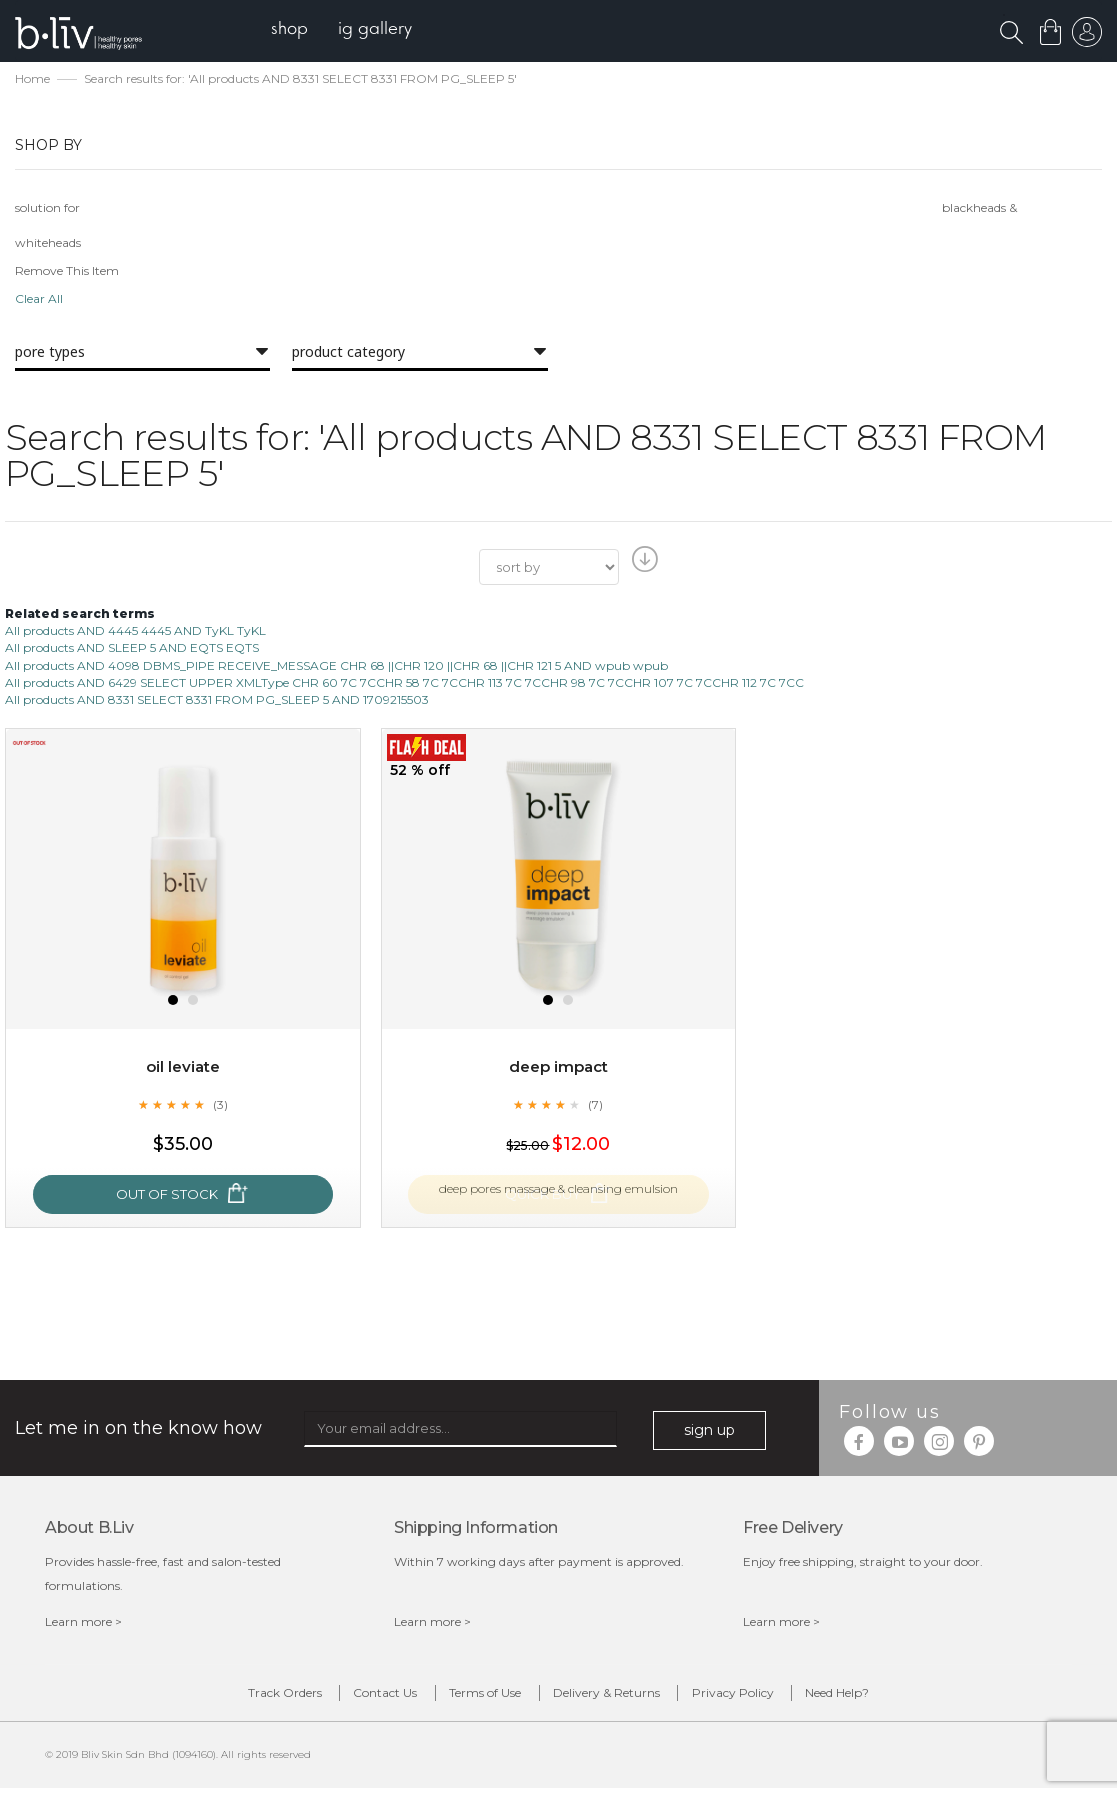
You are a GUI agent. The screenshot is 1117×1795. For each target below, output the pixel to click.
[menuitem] (298, 30)
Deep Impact (558, 1068)
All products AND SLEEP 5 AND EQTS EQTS (132, 649)
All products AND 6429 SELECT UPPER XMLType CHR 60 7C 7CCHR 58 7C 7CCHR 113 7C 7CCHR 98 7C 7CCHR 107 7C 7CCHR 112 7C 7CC (404, 683)
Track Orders (257, 1696)
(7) (596, 1106)
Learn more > (83, 1622)
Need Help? (866, 1696)
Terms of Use (480, 1696)
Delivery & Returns (612, 1696)
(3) (220, 1106)
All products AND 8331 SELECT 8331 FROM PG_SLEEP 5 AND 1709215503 (217, 700)
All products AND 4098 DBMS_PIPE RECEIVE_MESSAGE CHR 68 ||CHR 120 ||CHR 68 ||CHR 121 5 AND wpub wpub (336, 666)
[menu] (350, 30)
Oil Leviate (182, 1068)
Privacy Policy (750, 1696)
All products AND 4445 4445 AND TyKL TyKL (135, 632)
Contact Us (369, 1696)
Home (32, 80)
